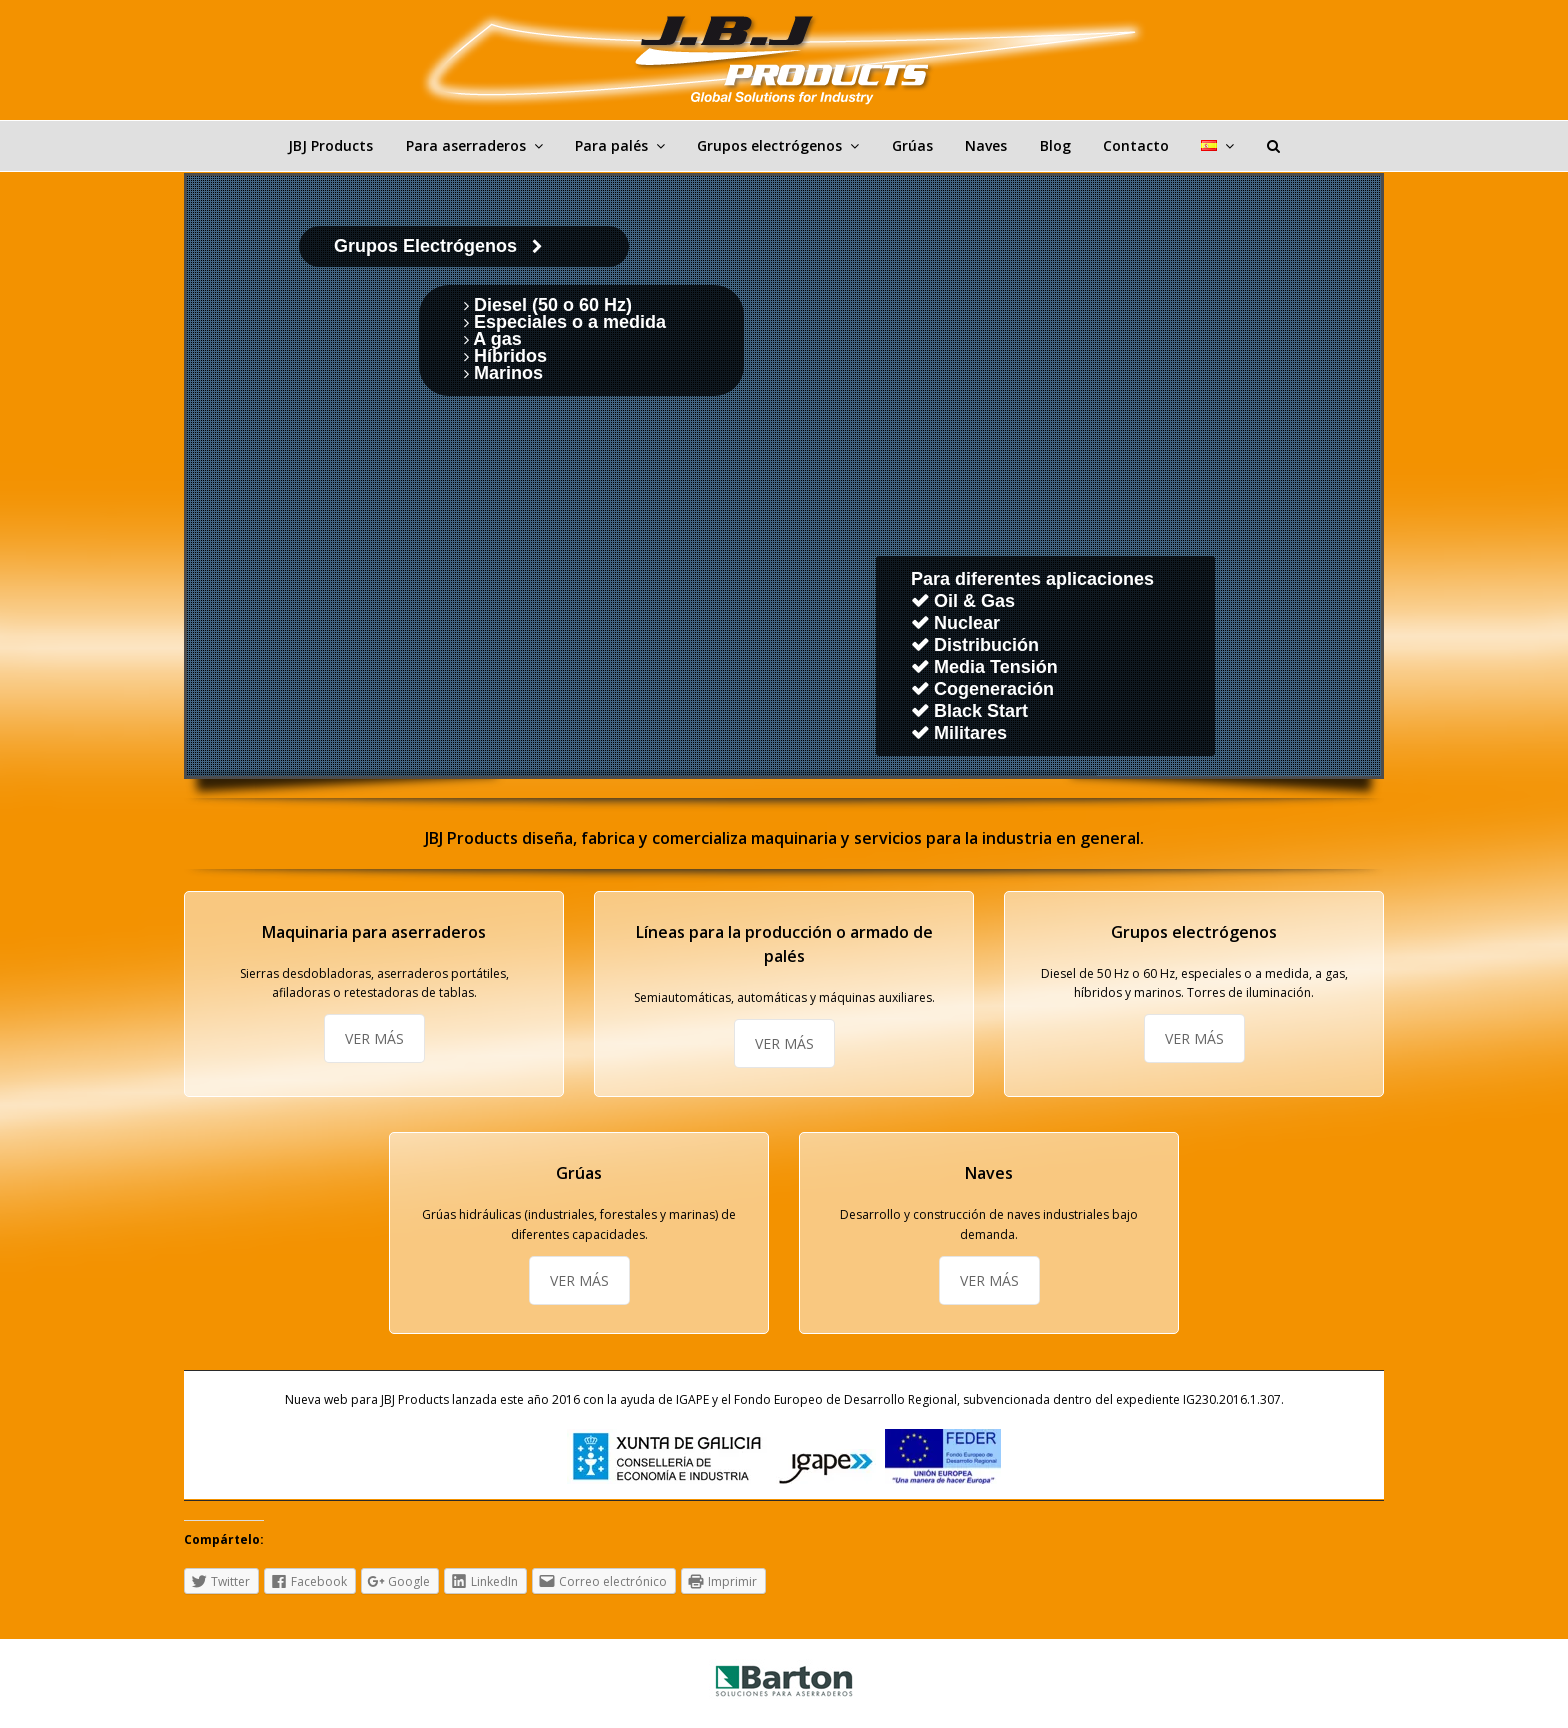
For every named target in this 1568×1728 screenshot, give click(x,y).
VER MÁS (374, 1038)
